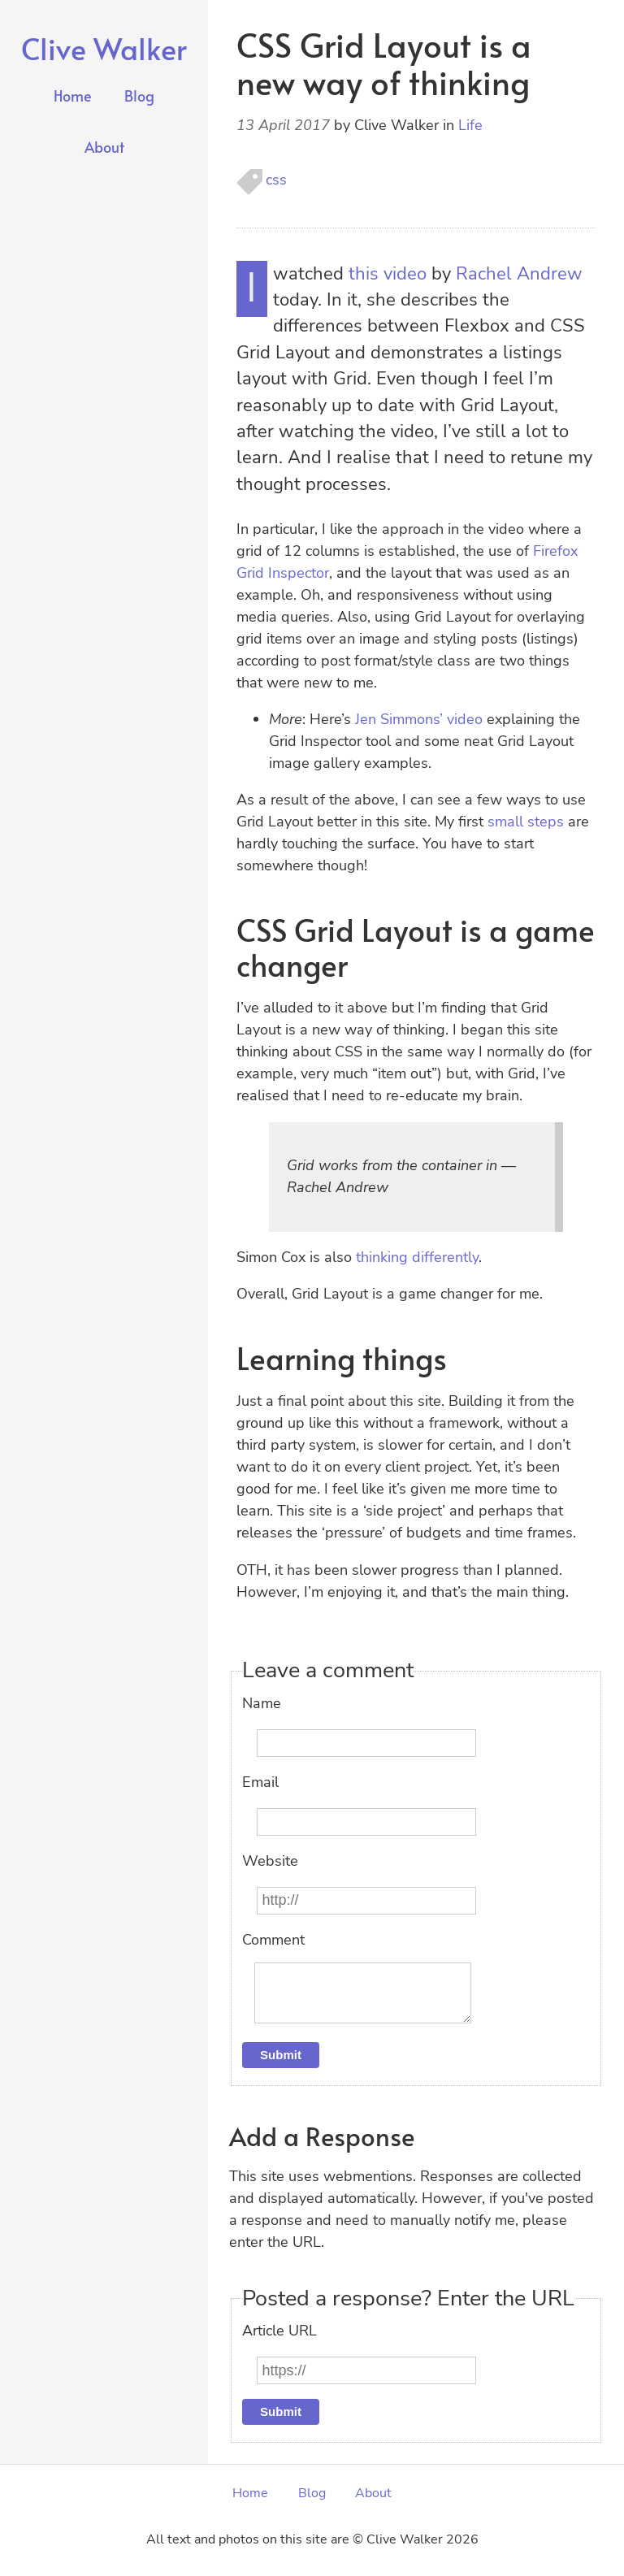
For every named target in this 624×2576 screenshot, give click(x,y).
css (276, 179)
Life (470, 125)
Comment (273, 1939)
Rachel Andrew (519, 274)
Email (260, 1782)
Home (73, 95)
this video (388, 274)
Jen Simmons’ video (419, 719)
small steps (526, 821)
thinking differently (417, 1257)
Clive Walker (104, 48)
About (104, 147)
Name (261, 1703)
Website (270, 1861)
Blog (139, 95)
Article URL (279, 2343)
